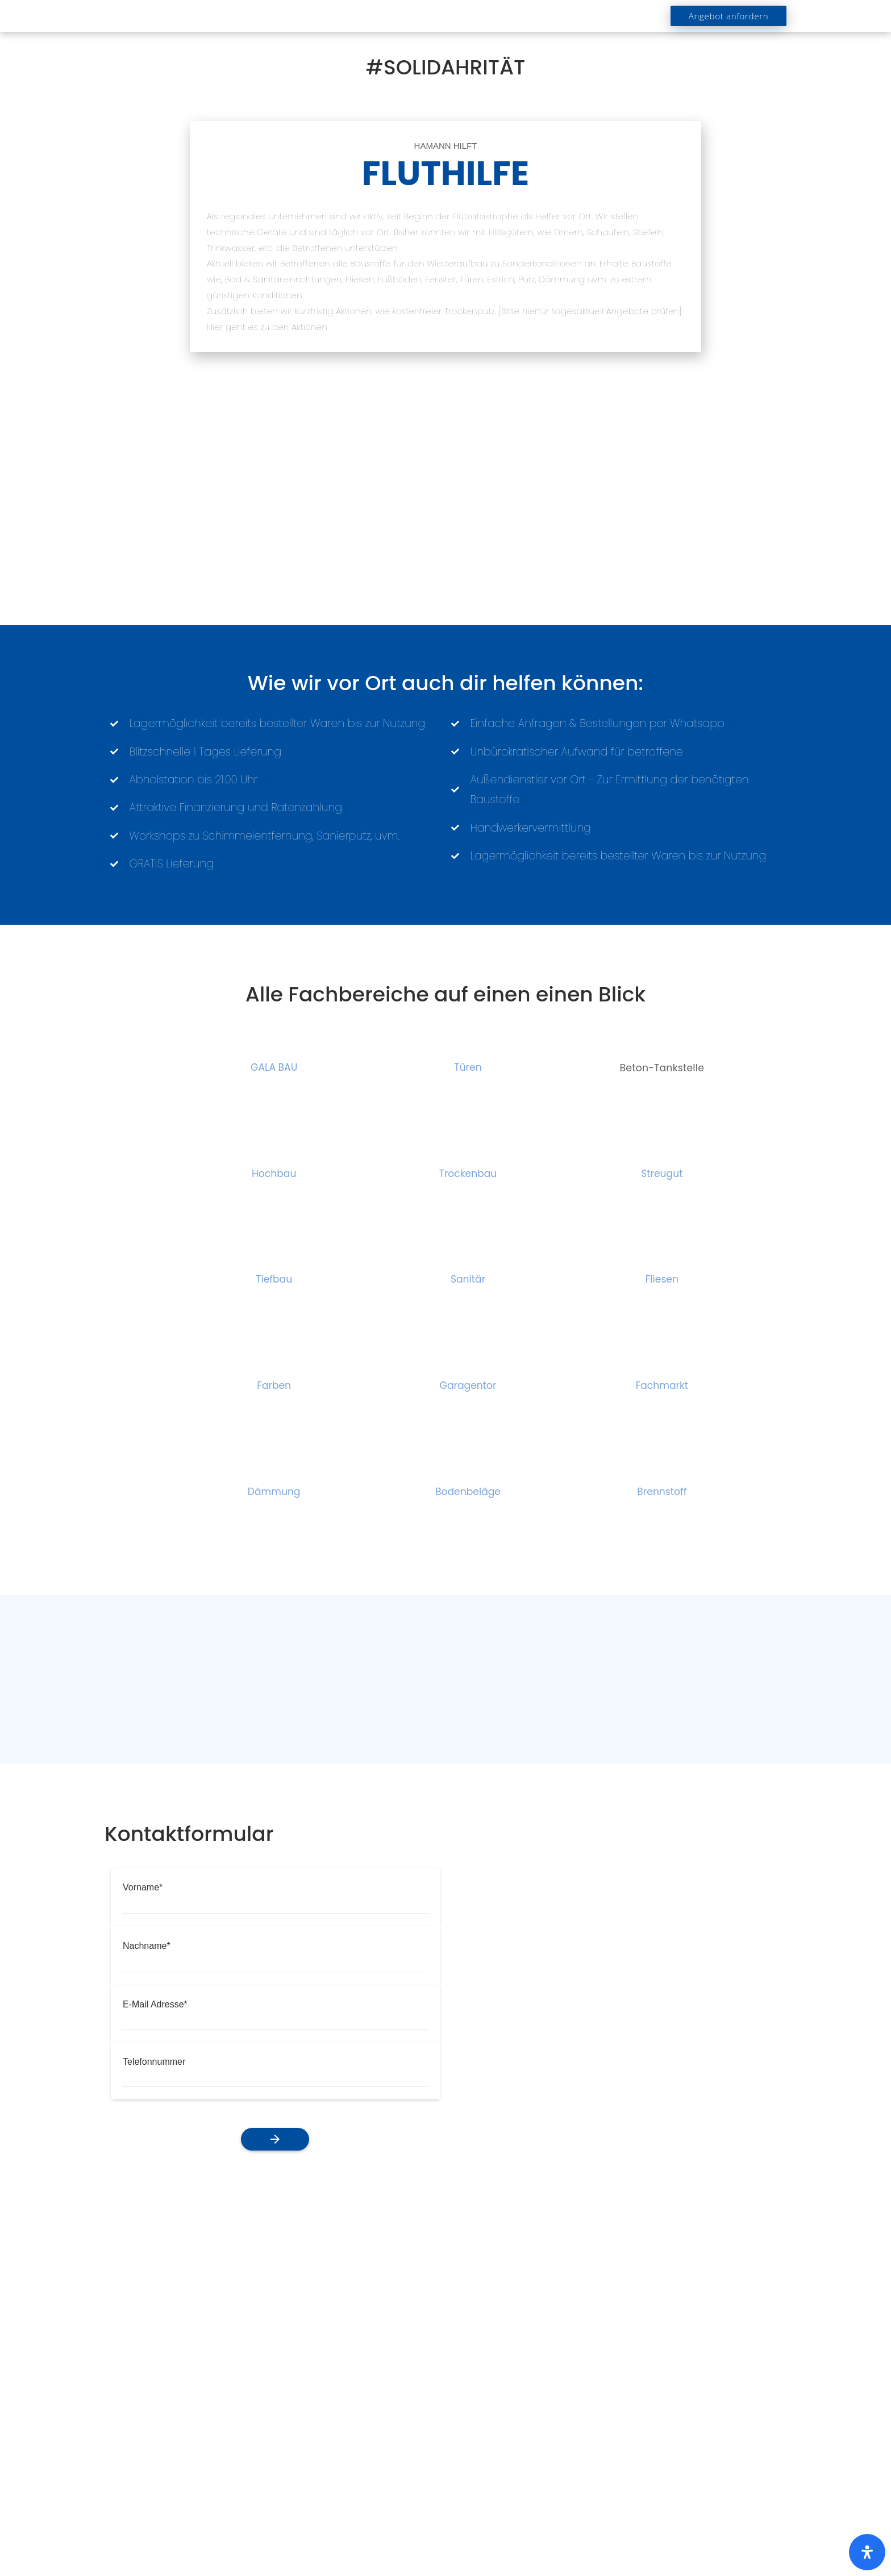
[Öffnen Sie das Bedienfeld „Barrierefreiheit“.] (867, 2552)
